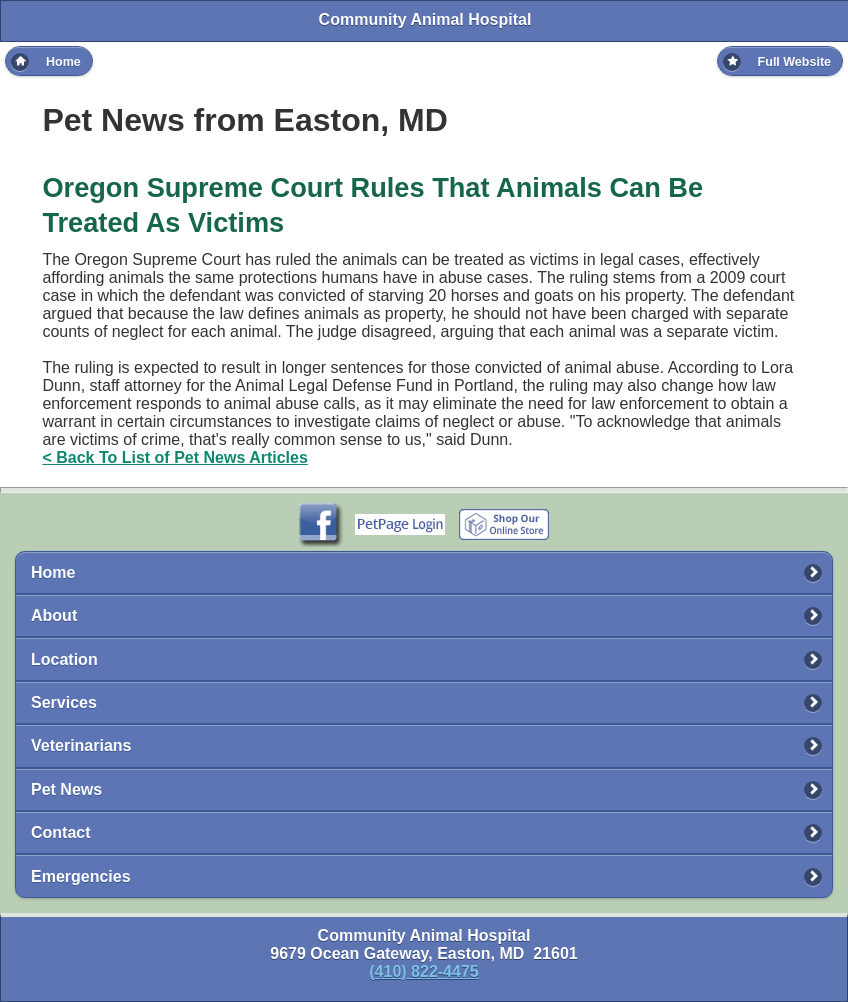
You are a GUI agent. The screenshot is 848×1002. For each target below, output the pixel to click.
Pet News (66, 789)
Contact (61, 832)
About (54, 615)
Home (53, 572)
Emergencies (81, 876)
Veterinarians (81, 745)
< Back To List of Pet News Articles (174, 457)
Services (64, 702)
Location (64, 659)
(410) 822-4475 (423, 971)
